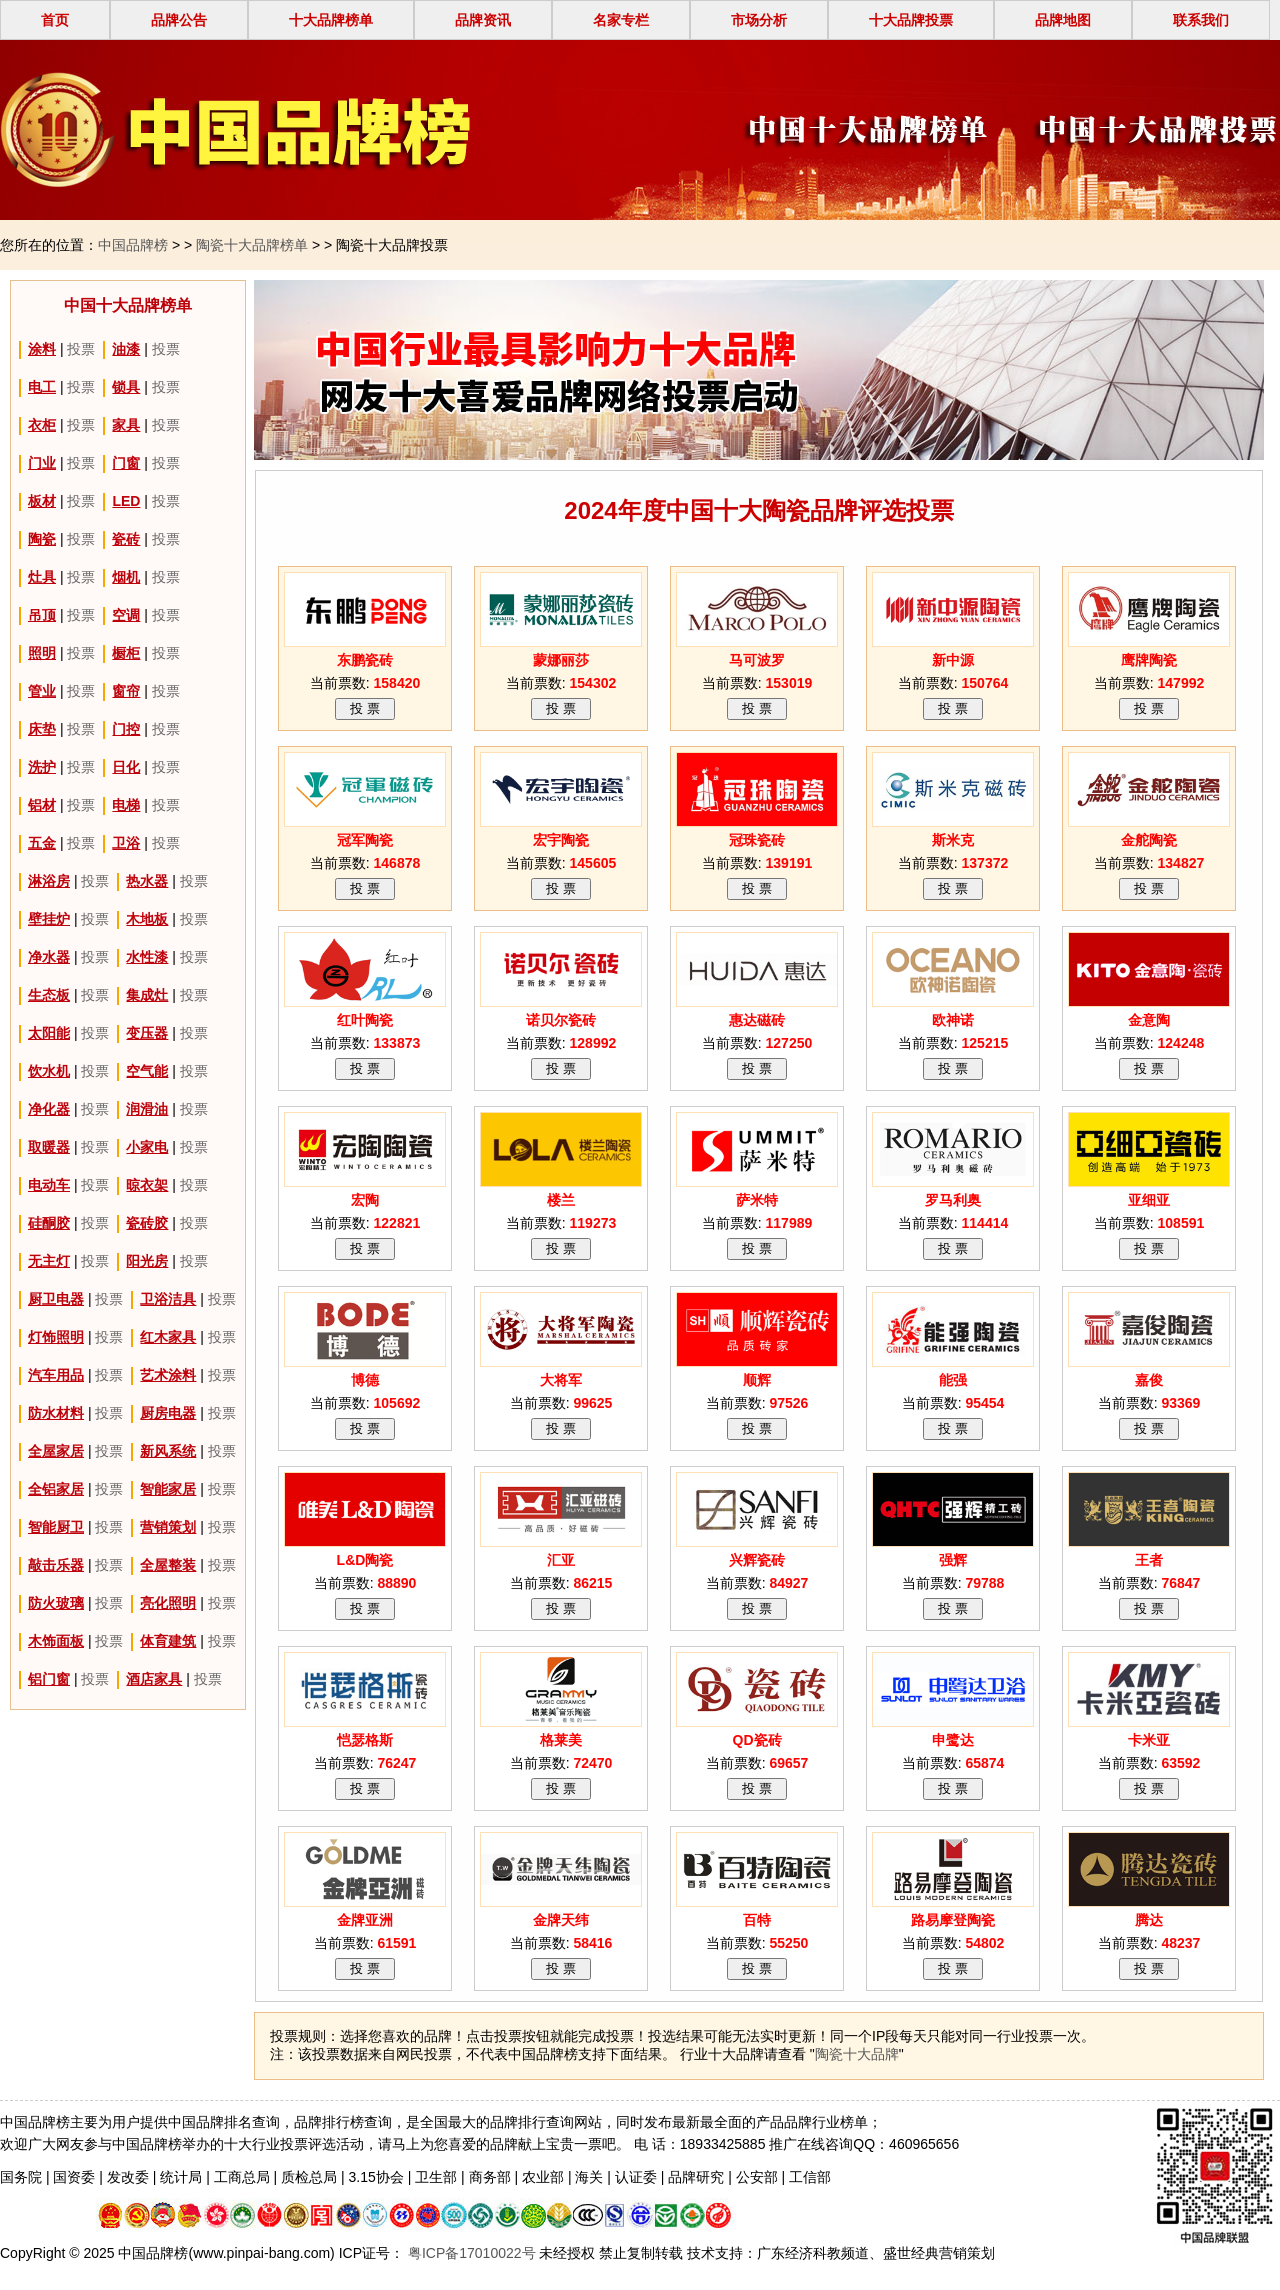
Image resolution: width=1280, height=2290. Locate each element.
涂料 (42, 349)
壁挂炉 (49, 919)
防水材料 (56, 1413)
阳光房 (147, 1261)
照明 (42, 653)
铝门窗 (49, 1679)
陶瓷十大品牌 (857, 2054)
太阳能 (49, 1033)
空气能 (147, 1071)
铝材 (42, 805)
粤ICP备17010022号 (470, 2253)
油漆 (126, 349)
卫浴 (126, 843)
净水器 (49, 957)
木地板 (147, 919)
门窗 (126, 463)
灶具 (42, 577)
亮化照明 (168, 1603)
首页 (55, 20)
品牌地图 (1063, 20)
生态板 (49, 995)
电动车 (49, 1185)
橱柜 (126, 653)
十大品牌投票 (911, 20)
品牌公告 (179, 20)
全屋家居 (56, 1451)
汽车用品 (56, 1375)
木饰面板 (56, 1641)
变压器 (147, 1033)
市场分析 (759, 20)
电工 (42, 387)
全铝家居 (56, 1489)
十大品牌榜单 (331, 20)
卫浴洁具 (168, 1299)
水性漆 (147, 957)
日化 (126, 767)
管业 (42, 691)
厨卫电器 (56, 1299)
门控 (126, 729)
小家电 (147, 1147)
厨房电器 (168, 1413)
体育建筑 (168, 1641)
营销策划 (168, 1527)
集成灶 (147, 995)
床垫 (42, 729)
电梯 (126, 805)
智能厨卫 (56, 1527)
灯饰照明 (56, 1337)
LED (126, 501)
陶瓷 (42, 539)
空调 (126, 615)
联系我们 (1201, 20)
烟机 (126, 577)
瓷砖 (126, 539)
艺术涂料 (168, 1375)
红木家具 (168, 1337)
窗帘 (126, 691)
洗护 (42, 767)
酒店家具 (154, 1679)
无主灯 (49, 1261)
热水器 (147, 881)
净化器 (49, 1109)
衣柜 (42, 425)
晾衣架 (147, 1185)
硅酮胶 (49, 1223)
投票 (81, 349)
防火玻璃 (56, 1603)
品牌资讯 (483, 20)
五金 (42, 843)
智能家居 (168, 1489)
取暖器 (49, 1147)
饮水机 (49, 1071)
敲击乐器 (56, 1565)
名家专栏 (621, 20)
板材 (42, 501)
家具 (126, 425)
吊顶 (42, 615)
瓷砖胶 (147, 1223)
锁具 (126, 387)
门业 (42, 463)
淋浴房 (49, 881)
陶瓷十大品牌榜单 (252, 245)
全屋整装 (168, 1565)
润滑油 (147, 1109)
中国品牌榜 (133, 245)
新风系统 (168, 1451)
